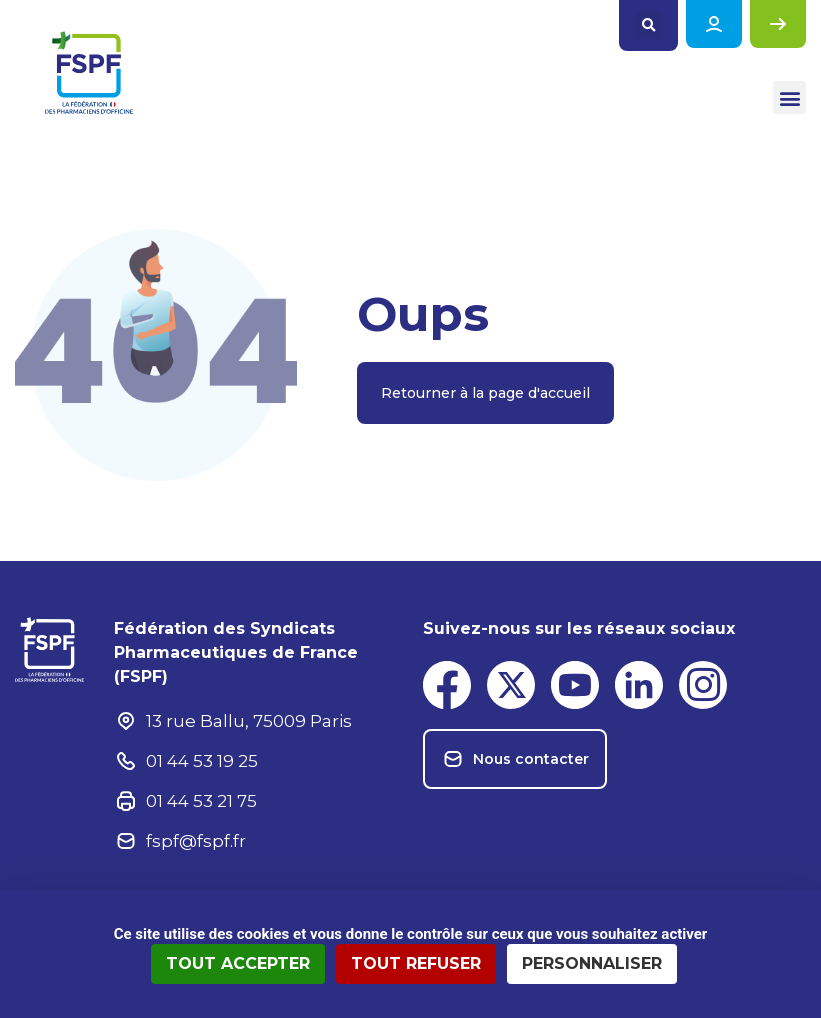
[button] (648, 25)
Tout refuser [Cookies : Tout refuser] (416, 963)
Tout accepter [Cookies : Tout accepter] (238, 963)
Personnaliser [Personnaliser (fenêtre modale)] (592, 963)
